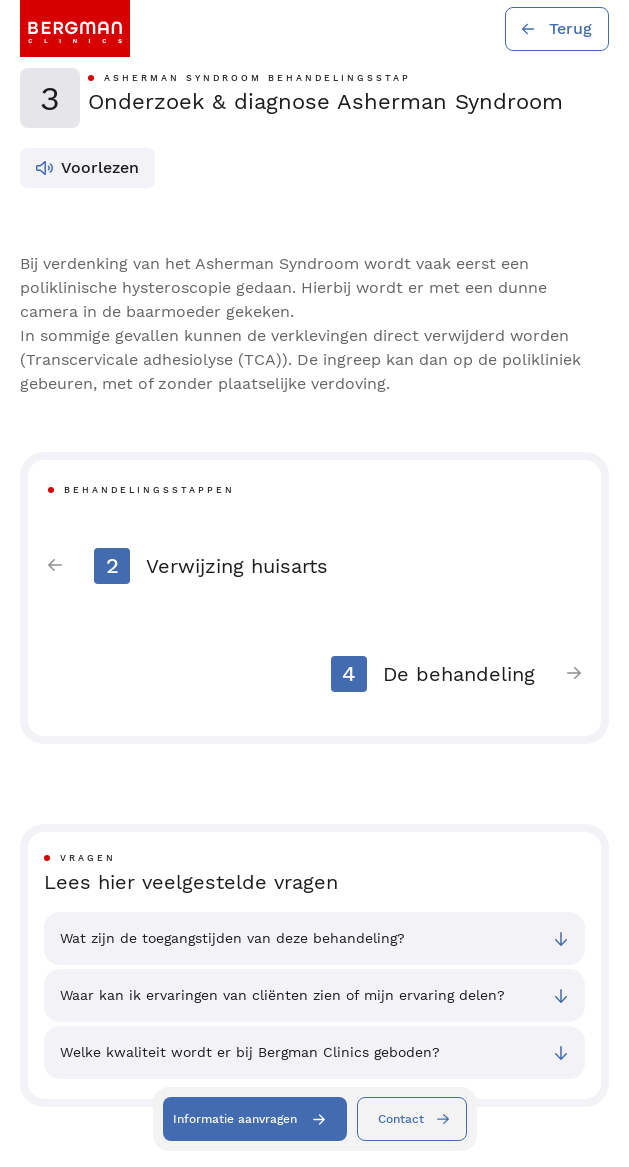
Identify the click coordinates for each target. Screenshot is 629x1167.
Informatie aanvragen (235, 1119)
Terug (570, 28)
